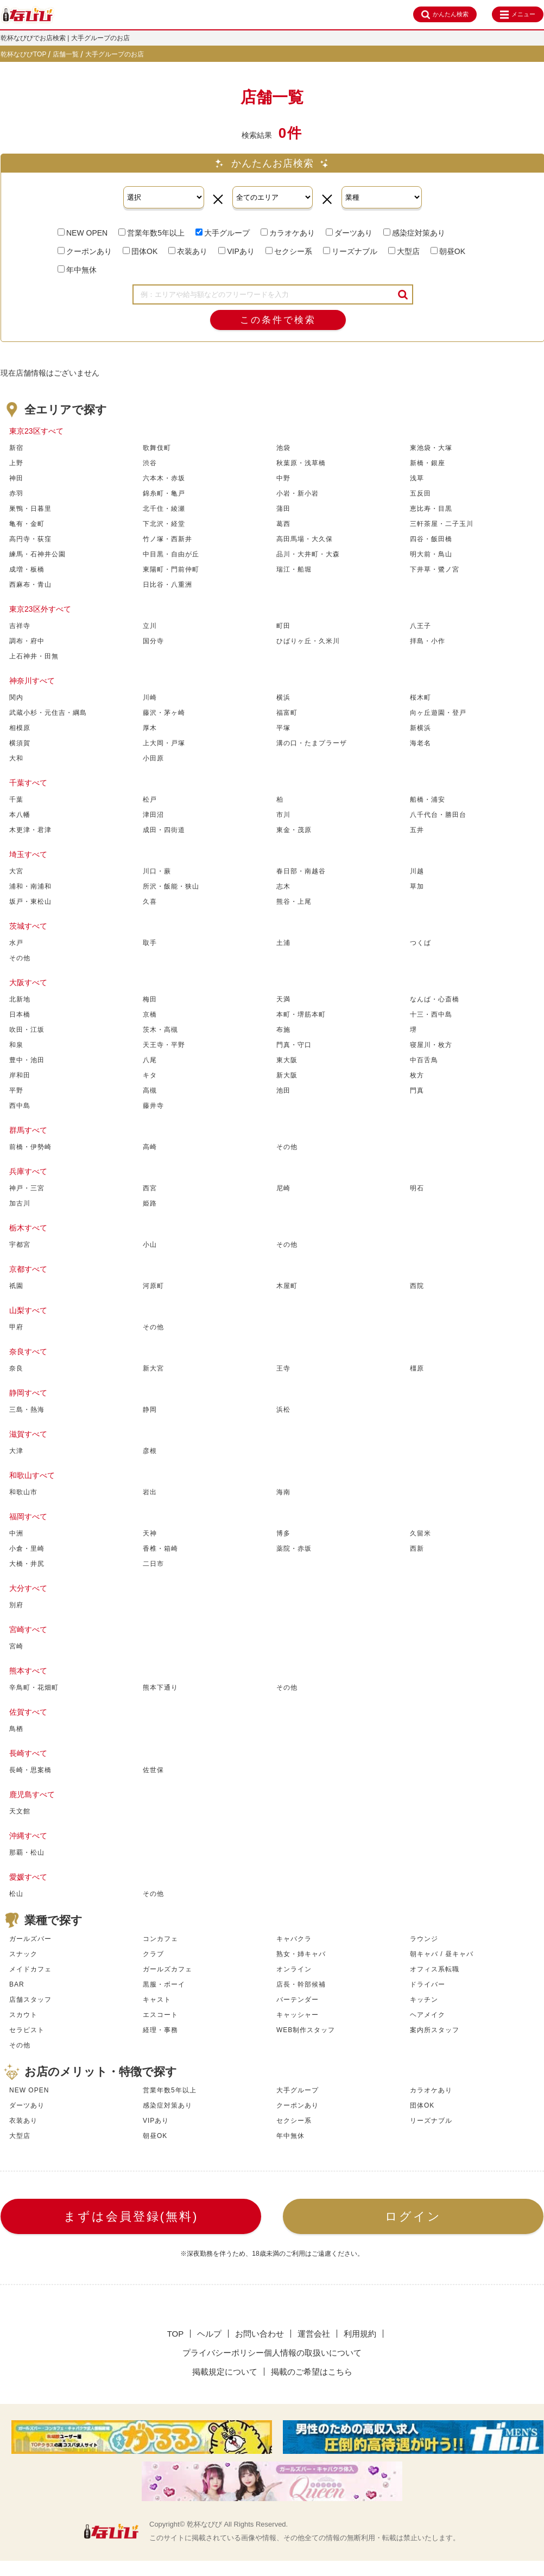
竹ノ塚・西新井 (167, 539)
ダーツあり (349, 233)
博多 (283, 1533)
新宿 (16, 448)
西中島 (19, 1105)
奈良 (16, 1368)
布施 (283, 1029)
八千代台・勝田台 (438, 815)
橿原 (417, 1368)
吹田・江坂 (27, 1029)
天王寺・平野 (164, 1045)
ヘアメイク (427, 2015)
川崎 (150, 697)
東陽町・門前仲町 (171, 569)
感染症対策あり (414, 233)
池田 (283, 1090)
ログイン (413, 2216)
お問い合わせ (259, 2334)
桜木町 (420, 697)
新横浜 (420, 728)
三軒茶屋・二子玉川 (441, 524)
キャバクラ (294, 1939)
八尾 (150, 1060)
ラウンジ (424, 1939)
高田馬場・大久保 (304, 539)
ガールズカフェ (167, 1969)
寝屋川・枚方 (431, 1045)
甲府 (16, 1327)
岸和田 (19, 1075)
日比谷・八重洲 (167, 584)
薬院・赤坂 (294, 1548)
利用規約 (360, 2334)
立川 (150, 626)
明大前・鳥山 (431, 554)
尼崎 (283, 1188)
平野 (16, 1090)
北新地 (19, 999)
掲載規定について (224, 2372)
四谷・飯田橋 (431, 539)
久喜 (150, 901)
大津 (16, 1451)
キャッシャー (297, 2015)
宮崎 (16, 1646)
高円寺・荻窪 (30, 539)
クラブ (153, 1954)
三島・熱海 (27, 1409)
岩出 (150, 1492)
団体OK (140, 251)
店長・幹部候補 (301, 1984)
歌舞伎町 (157, 448)
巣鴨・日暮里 (30, 508)
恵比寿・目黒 (431, 508)
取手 (150, 943)
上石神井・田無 (34, 656)
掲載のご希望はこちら (311, 2372)
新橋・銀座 (427, 463)
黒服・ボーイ (164, 1984)
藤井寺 (153, 1105)
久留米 (420, 1533)
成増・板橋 (27, 569)
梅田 (150, 999)
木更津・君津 (30, 830)
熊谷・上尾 (294, 901)
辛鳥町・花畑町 (34, 1687)
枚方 (417, 1075)
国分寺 (153, 641)
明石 (417, 1188)
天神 (150, 1533)
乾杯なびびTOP (23, 54)
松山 (16, 1894)
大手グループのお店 (114, 54)
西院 (417, 1286)
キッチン (424, 1999)
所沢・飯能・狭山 (171, 886)
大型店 (404, 251)
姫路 (150, 1203)
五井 (417, 830)
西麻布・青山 (30, 584)
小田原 (153, 758)
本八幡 (19, 815)
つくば (420, 943)
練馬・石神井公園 (37, 554)
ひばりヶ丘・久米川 (308, 641)
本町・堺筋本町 (301, 1014)
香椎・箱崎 (160, 1548)
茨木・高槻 (160, 1029)
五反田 (420, 493)
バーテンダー (297, 1999)
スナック (23, 1954)
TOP (175, 2334)
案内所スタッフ (434, 2030)
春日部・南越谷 (301, 871)
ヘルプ (209, 2334)
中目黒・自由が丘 (171, 554)
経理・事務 (160, 2030)
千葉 (16, 799)
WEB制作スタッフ (305, 2030)
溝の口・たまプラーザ (311, 743)
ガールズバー (30, 1939)
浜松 (283, 1409)
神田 (16, 478)
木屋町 (287, 1286)
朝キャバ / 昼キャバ (441, 1954)
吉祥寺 (19, 626)
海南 (283, 1492)
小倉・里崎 (27, 1548)
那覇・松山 (27, 1852)
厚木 (150, 728)
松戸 (150, 799)
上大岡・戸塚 (164, 743)
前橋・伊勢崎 (30, 1147)
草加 (417, 886)
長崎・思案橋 (30, 1770)
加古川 (19, 1203)
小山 (150, 1244)
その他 (19, 958)
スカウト (23, 2015)
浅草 (417, 478)
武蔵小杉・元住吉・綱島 (48, 712)
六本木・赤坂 (164, 478)
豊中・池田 (27, 1060)
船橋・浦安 (427, 799)
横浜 (283, 697)
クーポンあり (85, 251)
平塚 (283, 728)
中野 (283, 478)
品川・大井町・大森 (308, 554)
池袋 (283, 448)
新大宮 (153, 1368)
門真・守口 (294, 1045)
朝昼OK (448, 251)
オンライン (294, 1969)
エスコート (160, 2015)
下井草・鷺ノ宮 (434, 569)
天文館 (19, 1811)
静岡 (150, 1409)
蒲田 (283, 508)
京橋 (150, 1014)
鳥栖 (16, 1729)
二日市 (153, 1564)
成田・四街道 (164, 830)
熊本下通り (160, 1687)
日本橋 (19, 1014)
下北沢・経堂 (164, 524)
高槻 (150, 1090)
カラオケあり (288, 233)
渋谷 (150, 463)
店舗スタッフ (30, 1999)
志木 (283, 886)
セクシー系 (288, 251)
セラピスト (27, 2030)
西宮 (150, 1188)
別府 (16, 1605)
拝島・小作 (427, 641)
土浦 (283, 943)
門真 (417, 1090)
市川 (283, 815)
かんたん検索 (445, 14)
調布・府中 (27, 641)
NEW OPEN (82, 233)
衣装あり (187, 251)
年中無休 (77, 269)
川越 (417, 871)
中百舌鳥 (424, 1060)
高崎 (150, 1147)
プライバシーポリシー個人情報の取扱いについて (272, 2353)
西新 (417, 1548)
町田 (283, 626)
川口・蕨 (157, 871)
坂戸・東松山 (30, 901)
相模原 (19, 728)
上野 (16, 463)
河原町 (153, 1286)
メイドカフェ (30, 1969)
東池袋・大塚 (431, 448)
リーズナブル (350, 251)
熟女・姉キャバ (301, 1954)
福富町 (287, 712)
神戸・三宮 (27, 1188)
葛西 (283, 524)
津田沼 (153, 815)
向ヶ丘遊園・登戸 (438, 712)
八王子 (420, 626)
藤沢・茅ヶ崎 (164, 712)
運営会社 (314, 2334)
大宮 (16, 871)
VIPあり (236, 251)
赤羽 (16, 493)
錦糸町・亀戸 (164, 493)
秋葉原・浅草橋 (301, 463)
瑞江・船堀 (294, 569)
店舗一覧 (66, 54)
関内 (16, 697)
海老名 (420, 743)
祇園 (16, 1286)
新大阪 (287, 1075)
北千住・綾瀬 (164, 508)
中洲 (16, 1533)
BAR (16, 1984)
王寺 (283, 1368)
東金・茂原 (294, 830)
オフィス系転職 (434, 1969)
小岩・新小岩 (297, 493)
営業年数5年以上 (151, 233)
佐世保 (153, 1770)
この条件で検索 (278, 320)
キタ (150, 1075)
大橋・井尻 (27, 1564)
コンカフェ (160, 1939)
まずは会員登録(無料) (131, 2216)
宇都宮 (19, 1244)
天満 (283, 999)
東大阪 (287, 1060)
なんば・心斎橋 (434, 999)
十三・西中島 (431, 1014)
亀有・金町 (27, 524)
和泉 (16, 1045)
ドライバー (427, 1984)
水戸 (16, 943)
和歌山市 (23, 1492)
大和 (16, 758)
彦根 (150, 1451)
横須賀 (19, 743)
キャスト (157, 1999)
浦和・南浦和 (30, 886)
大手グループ (222, 233)
